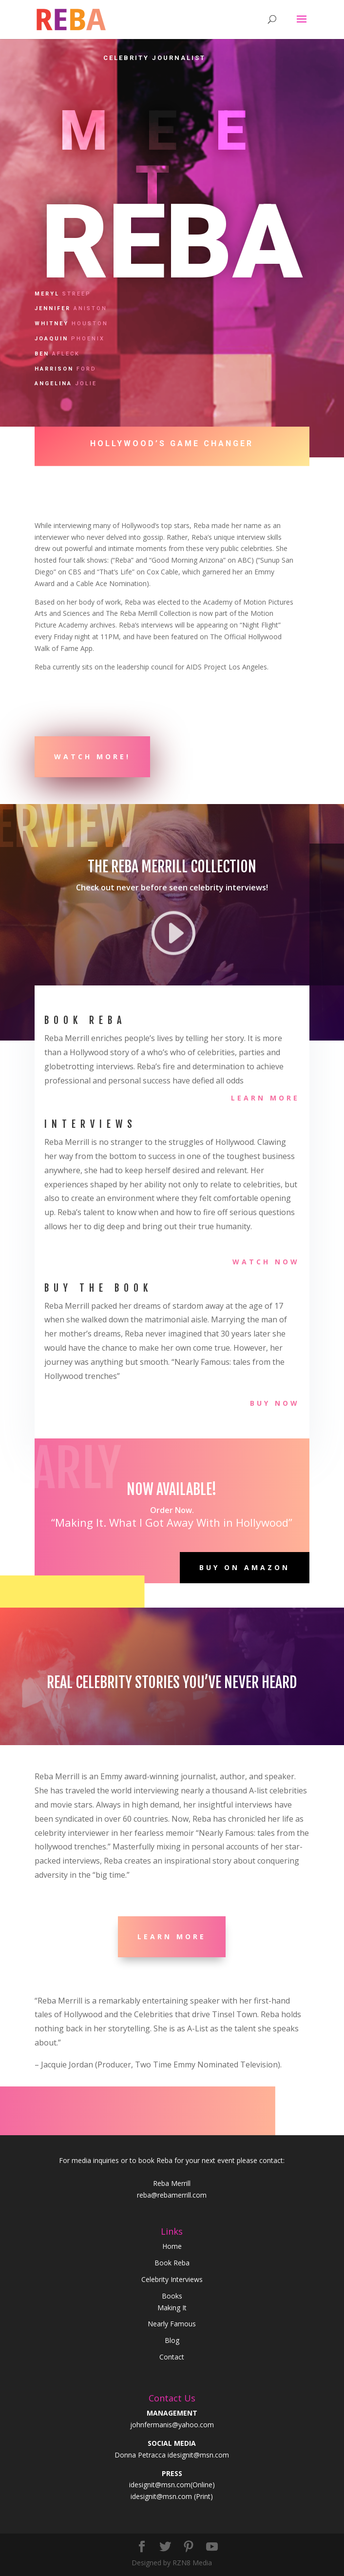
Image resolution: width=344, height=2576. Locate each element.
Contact (171, 2356)
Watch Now (266, 1261)
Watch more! (92, 756)
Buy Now (275, 1403)
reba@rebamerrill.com (172, 2195)
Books (172, 2296)
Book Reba (172, 2262)
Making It (172, 2307)
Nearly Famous (172, 2323)
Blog (172, 2340)
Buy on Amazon (244, 1567)
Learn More (265, 1097)
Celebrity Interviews (172, 2279)
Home (172, 2246)
